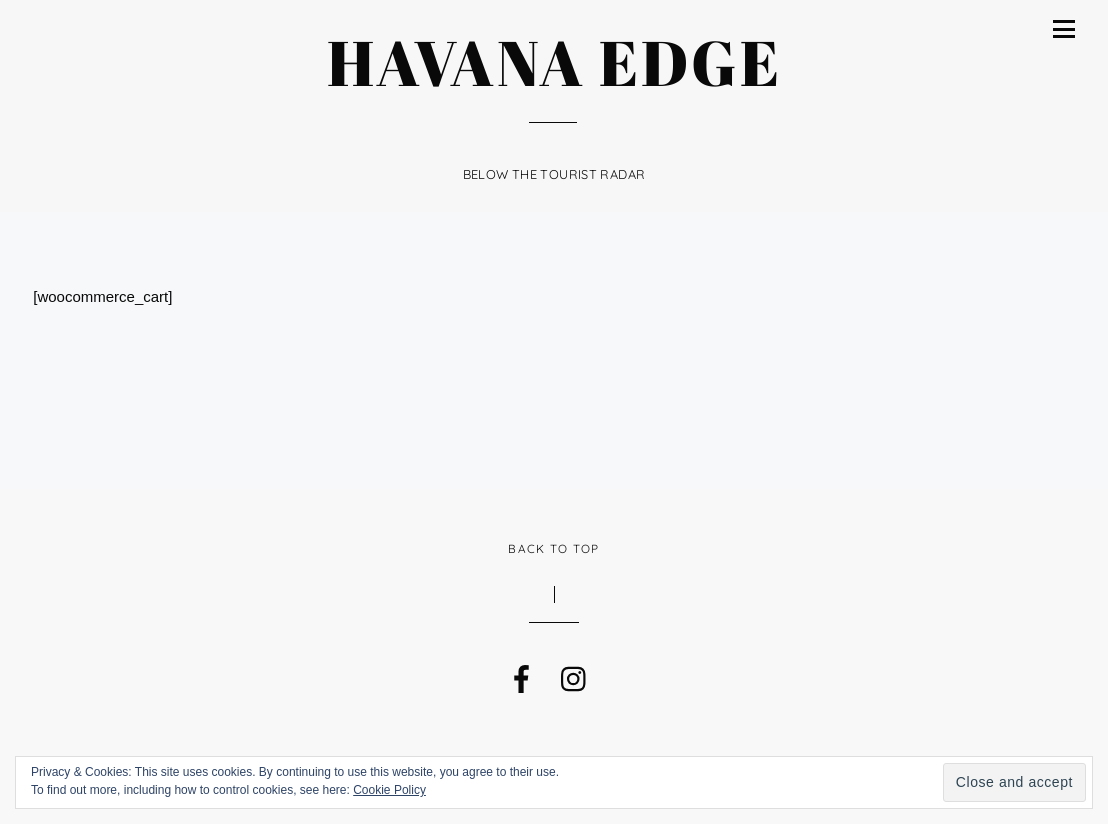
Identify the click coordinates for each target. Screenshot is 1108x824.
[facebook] (520, 674)
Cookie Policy (389, 790)
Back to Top (553, 548)
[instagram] (573, 674)
